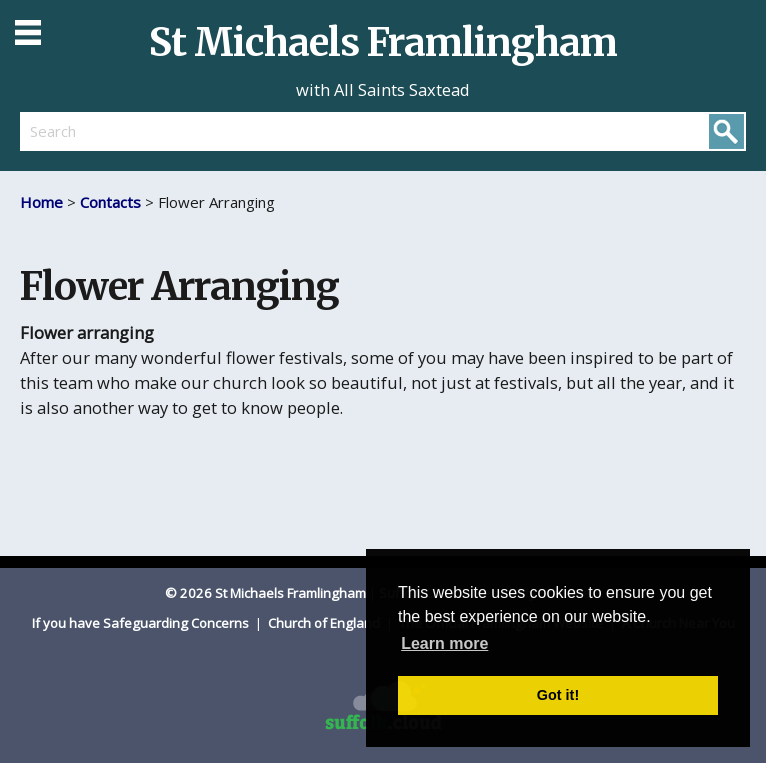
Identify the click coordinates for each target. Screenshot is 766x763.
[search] (201, 131)
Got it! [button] (558, 695)
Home (41, 202)
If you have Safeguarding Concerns (142, 623)
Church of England (325, 623)
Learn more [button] (444, 643)
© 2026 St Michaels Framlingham (265, 593)
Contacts (110, 202)
